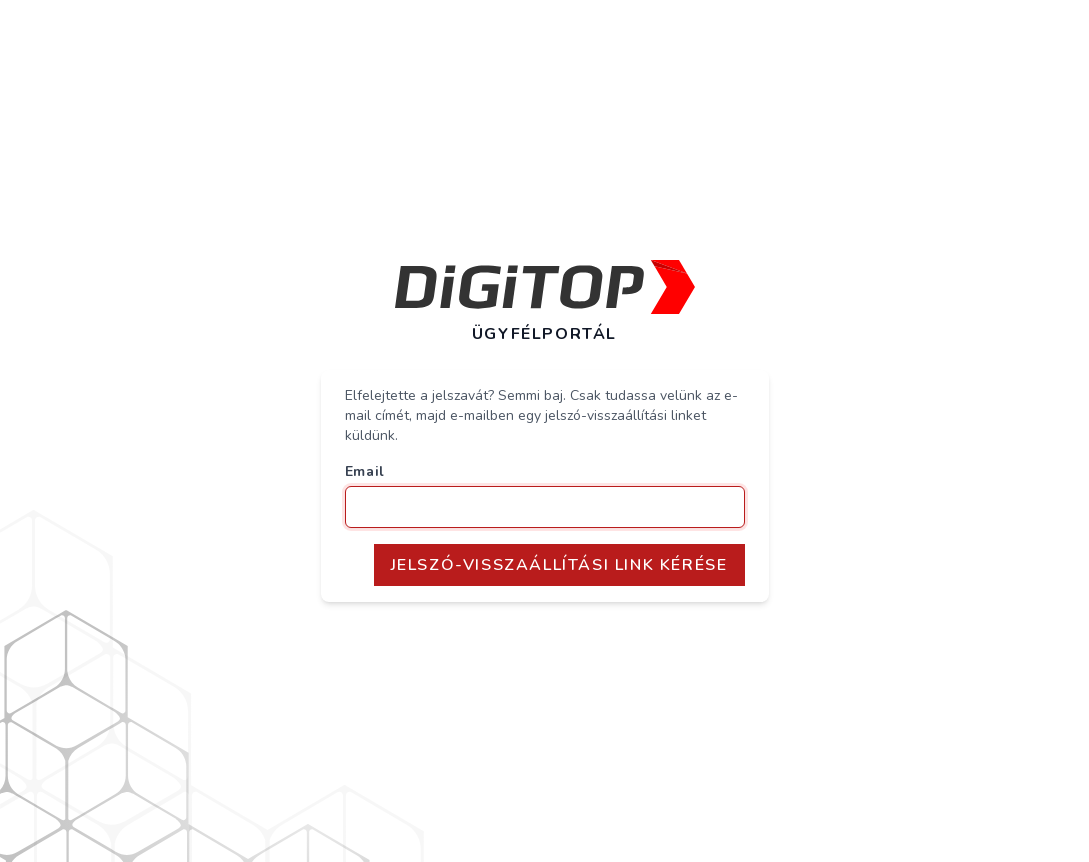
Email (365, 471)
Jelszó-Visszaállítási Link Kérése (559, 565)
